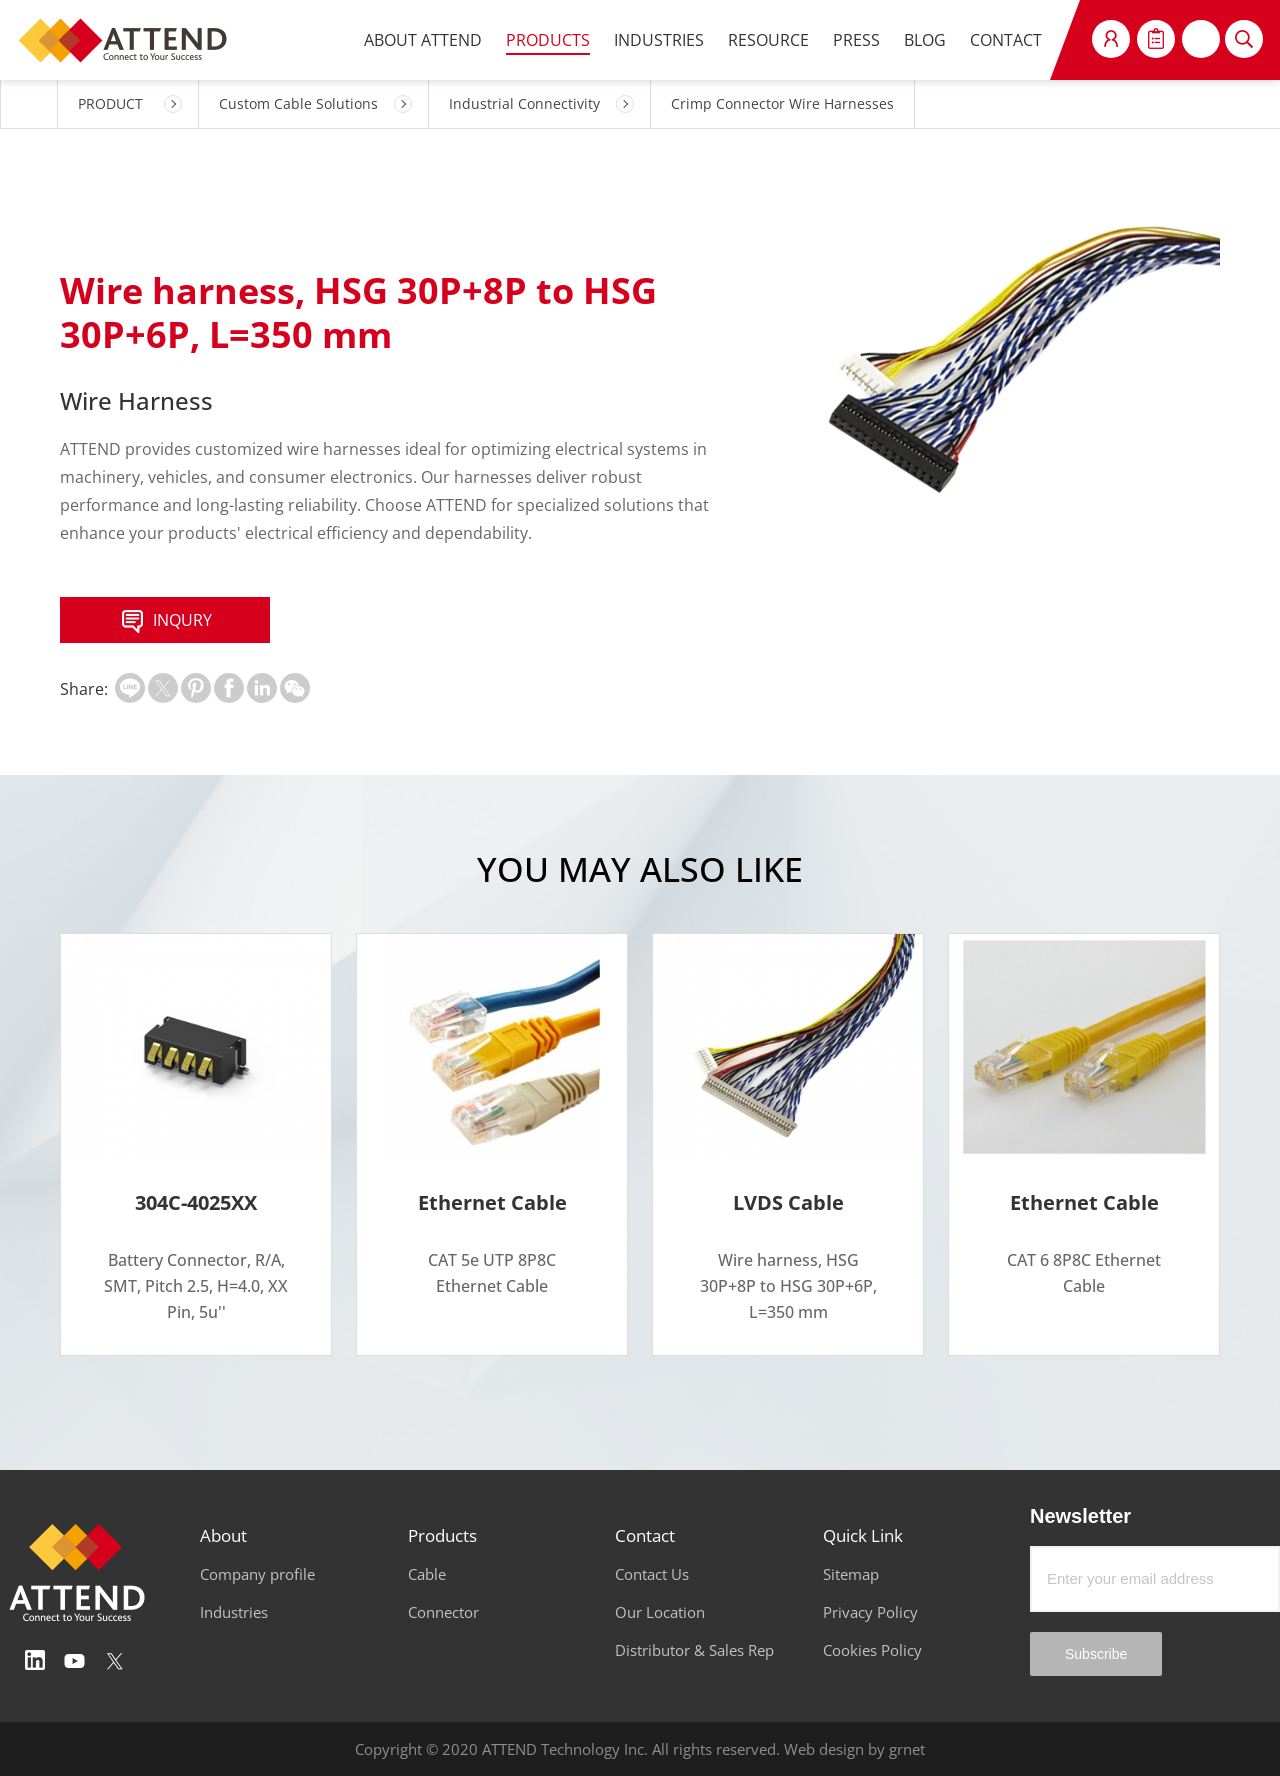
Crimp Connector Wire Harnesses (782, 103)
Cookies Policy (872, 1650)
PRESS (856, 40)
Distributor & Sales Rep (694, 1650)
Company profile (257, 1574)
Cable (427, 1574)
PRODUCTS (548, 40)
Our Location (660, 1612)
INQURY (165, 622)
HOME (29, 104)
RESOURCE (768, 40)
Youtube (75, 1661)
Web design (824, 1749)
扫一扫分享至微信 (295, 688)
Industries (234, 1612)
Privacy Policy (870, 1612)
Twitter (115, 1661)
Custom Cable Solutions (298, 103)
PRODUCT (110, 103)
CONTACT (1006, 40)
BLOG (925, 40)
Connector (443, 1612)
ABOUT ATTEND (423, 40)
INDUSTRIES (659, 40)
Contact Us (652, 1574)
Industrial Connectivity (524, 103)
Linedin (35, 1661)
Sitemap (851, 1574)
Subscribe (1096, 1654)
